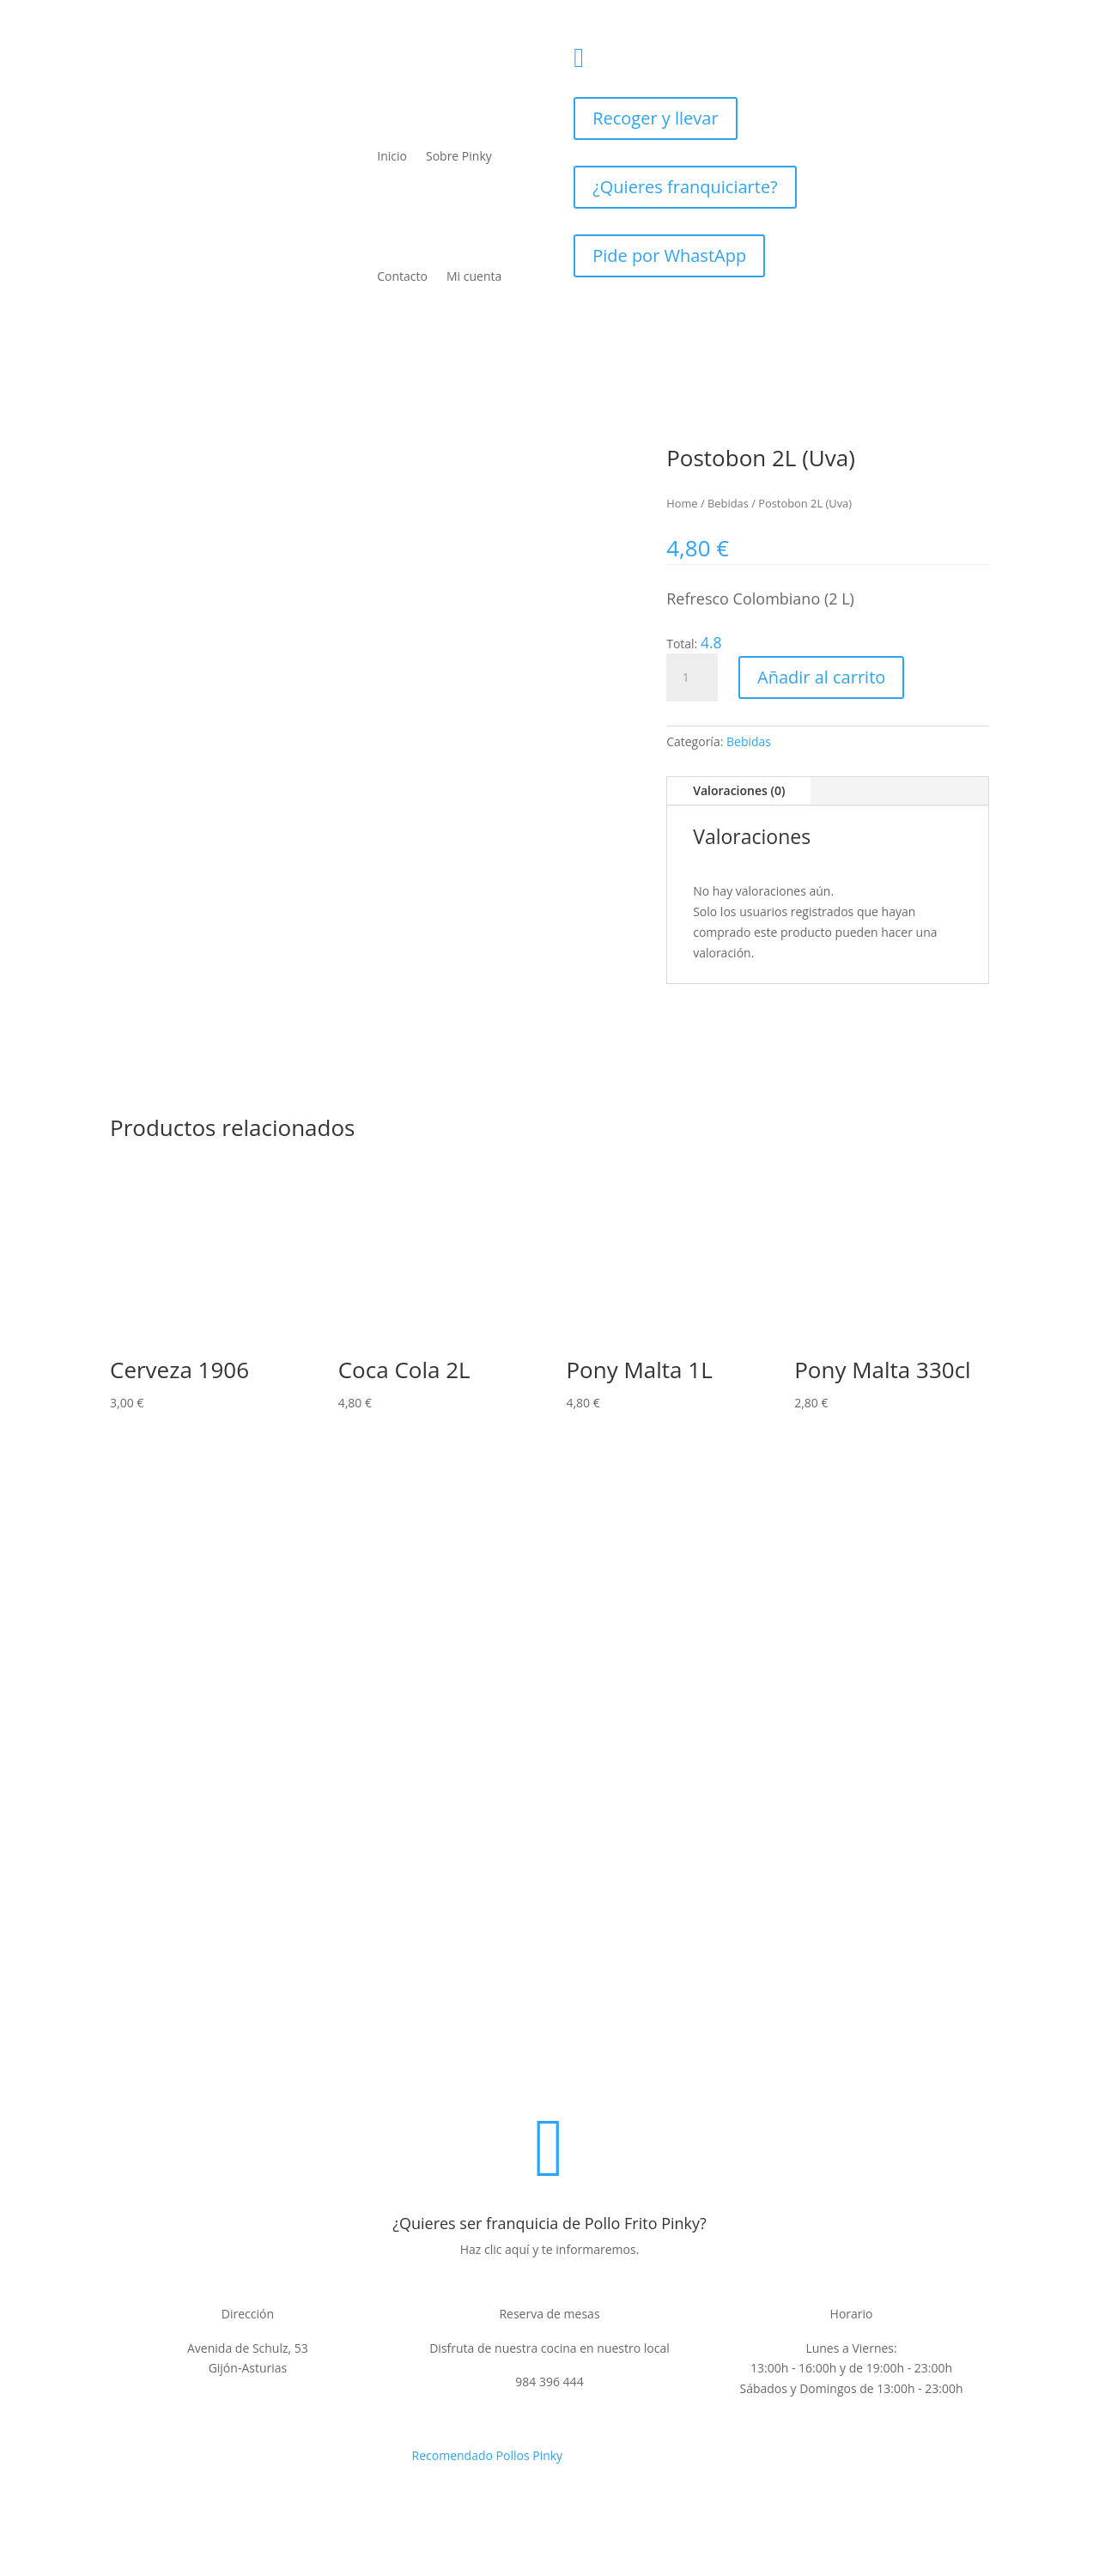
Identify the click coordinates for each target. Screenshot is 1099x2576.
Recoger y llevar (655, 118)
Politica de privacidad (332, 2071)
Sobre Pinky (459, 156)
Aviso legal (439, 2071)
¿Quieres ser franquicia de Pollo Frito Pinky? (549, 2223)
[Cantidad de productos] (692, 677)
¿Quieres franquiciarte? (685, 186)
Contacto (402, 276)
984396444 (654, 51)
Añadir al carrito (821, 677)
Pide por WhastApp (669, 255)
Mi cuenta (473, 276)
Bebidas (728, 503)
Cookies (734, 2071)
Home (681, 503)
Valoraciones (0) (739, 790)
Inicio (392, 156)
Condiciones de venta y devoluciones (592, 2071)
